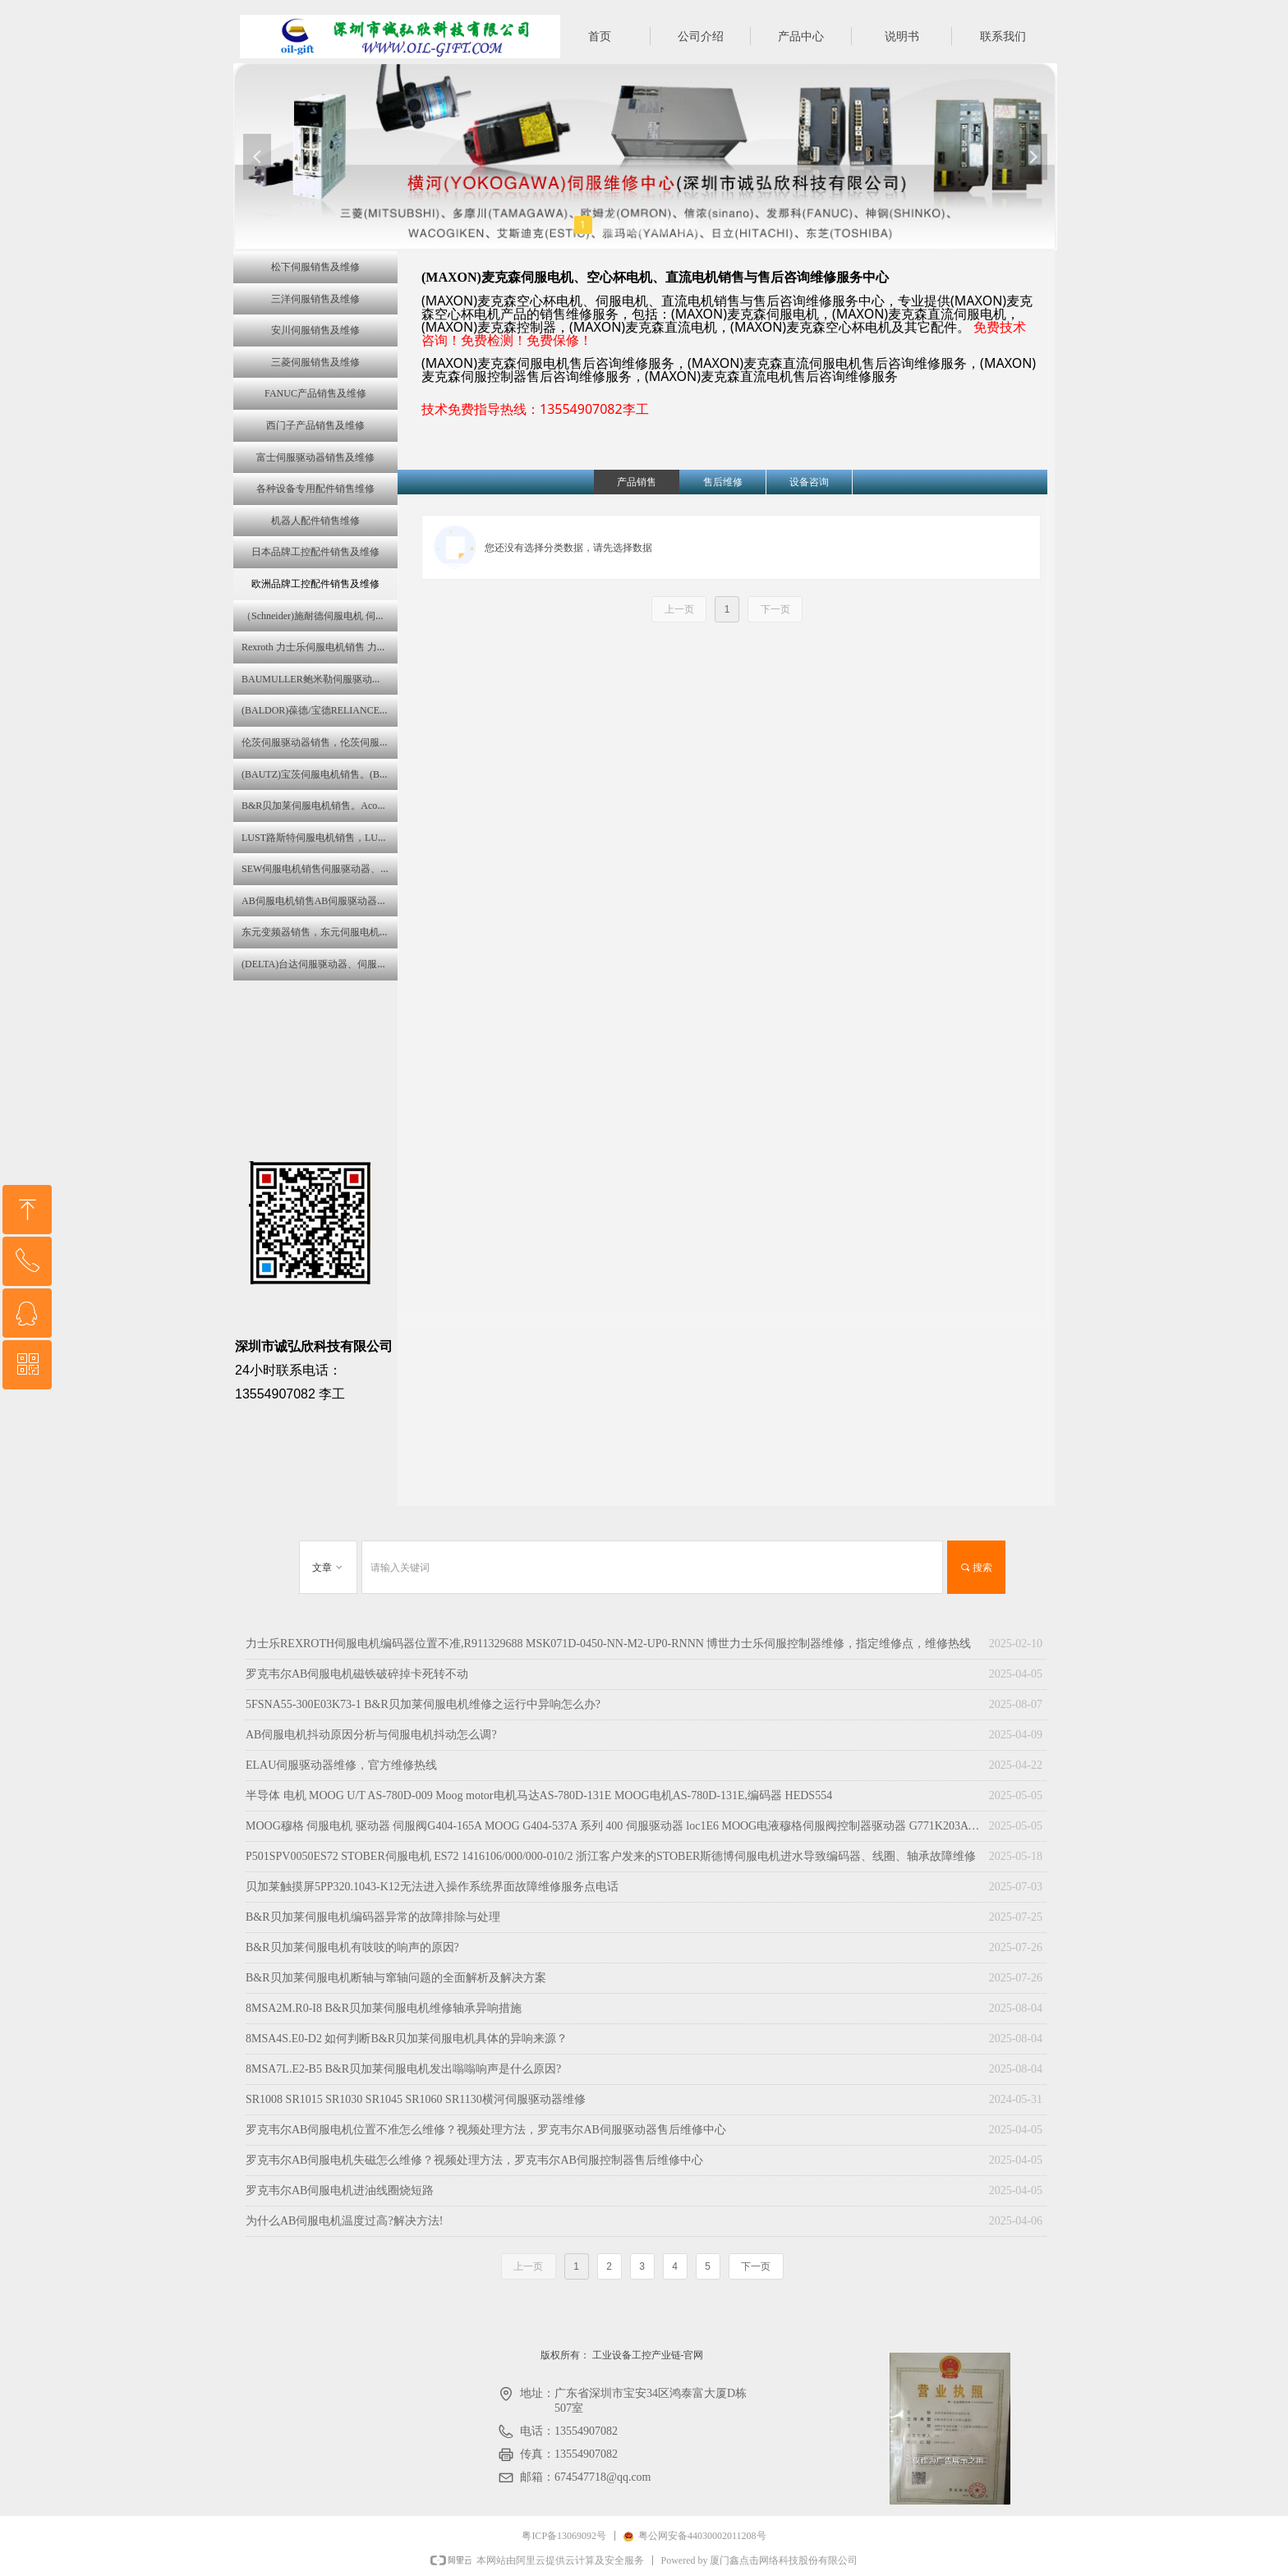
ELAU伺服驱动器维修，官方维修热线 (341, 1765)
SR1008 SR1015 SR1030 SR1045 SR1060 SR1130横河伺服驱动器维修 (416, 2099)
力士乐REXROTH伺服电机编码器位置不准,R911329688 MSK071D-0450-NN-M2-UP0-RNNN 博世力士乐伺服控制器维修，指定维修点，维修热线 (608, 1643)
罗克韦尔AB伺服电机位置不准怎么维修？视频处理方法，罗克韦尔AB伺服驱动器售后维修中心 (486, 2130)
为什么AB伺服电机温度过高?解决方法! (344, 2221)
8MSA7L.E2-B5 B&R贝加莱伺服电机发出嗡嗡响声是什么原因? (403, 2069)
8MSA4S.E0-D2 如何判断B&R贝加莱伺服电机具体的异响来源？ (407, 2038)
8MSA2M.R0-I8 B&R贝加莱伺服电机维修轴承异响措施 (384, 2008)
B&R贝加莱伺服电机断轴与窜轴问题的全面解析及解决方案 (396, 1978)
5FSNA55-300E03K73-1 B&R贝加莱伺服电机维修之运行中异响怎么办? (423, 1704)
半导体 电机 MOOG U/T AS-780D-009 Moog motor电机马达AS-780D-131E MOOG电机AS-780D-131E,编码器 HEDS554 (539, 1795)
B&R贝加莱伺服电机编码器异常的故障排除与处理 (373, 1917)
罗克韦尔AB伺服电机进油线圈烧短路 (340, 2190)
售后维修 (723, 482)
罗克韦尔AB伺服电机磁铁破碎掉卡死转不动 (357, 1674)
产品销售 (636, 482)
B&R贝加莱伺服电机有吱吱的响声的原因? (352, 1947)
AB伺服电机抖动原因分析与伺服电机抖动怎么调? (371, 1735)
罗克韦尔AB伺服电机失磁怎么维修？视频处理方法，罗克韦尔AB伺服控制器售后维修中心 (474, 2160)
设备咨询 (809, 482)
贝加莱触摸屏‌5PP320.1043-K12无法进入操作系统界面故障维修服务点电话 (432, 1886)
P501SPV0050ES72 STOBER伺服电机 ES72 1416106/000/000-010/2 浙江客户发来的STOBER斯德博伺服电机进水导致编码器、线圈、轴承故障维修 (611, 1856)
